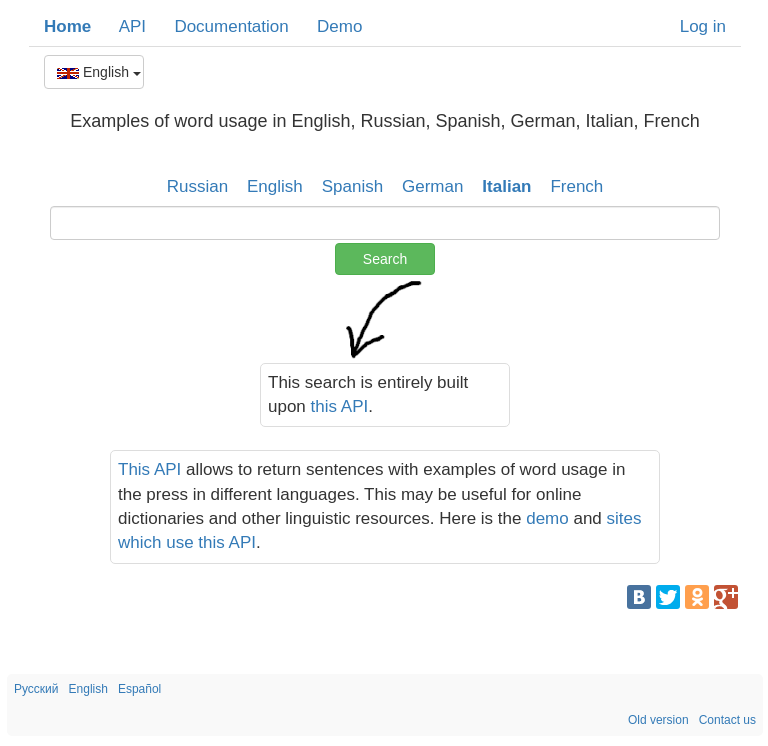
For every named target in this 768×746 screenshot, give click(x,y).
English (99, 72)
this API (340, 406)
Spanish (352, 186)
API (132, 26)
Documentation (231, 26)
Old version (658, 720)
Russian (197, 186)
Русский (36, 689)
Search (385, 259)
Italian (506, 186)
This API (149, 469)
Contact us (727, 720)
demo (547, 518)
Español (139, 689)
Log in (703, 26)
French (576, 186)
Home (67, 26)
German (432, 186)
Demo (339, 26)
